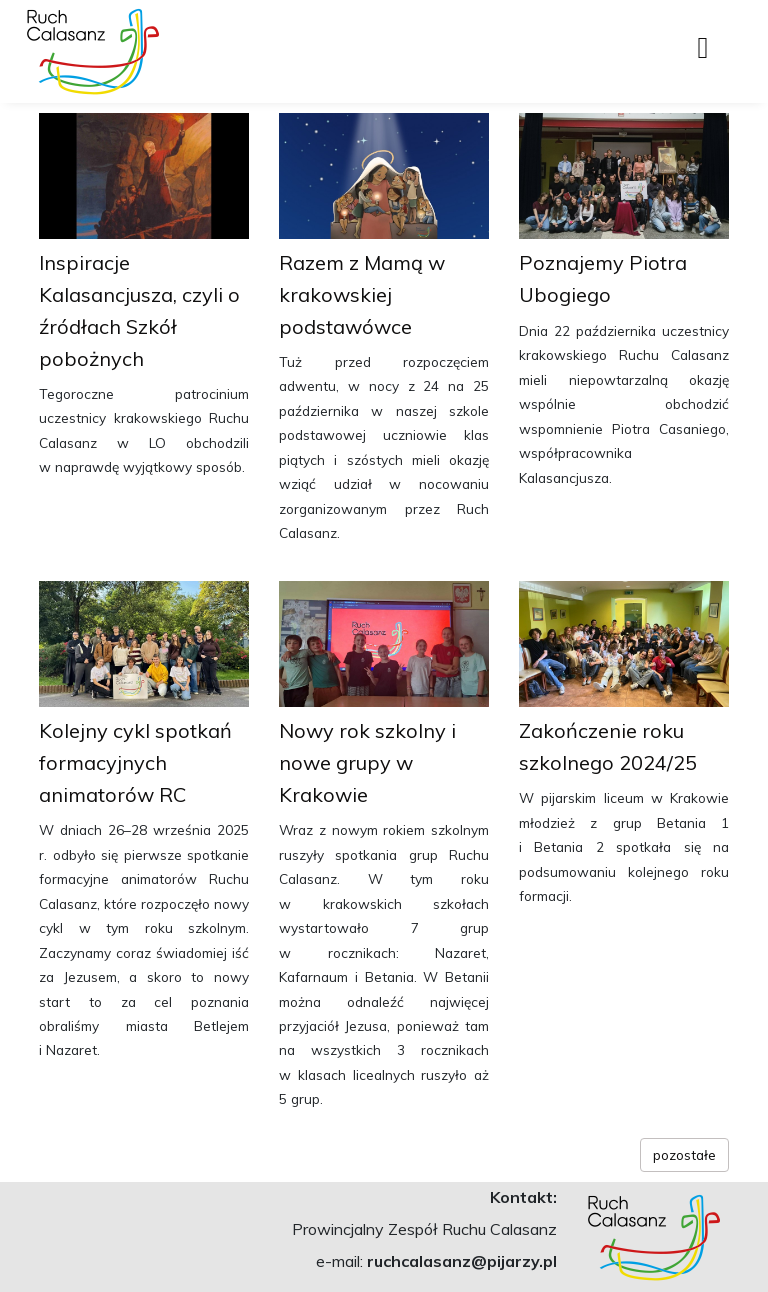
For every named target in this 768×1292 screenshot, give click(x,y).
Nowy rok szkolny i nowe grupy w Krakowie (367, 762)
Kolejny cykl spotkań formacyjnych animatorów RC (135, 762)
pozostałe (684, 1154)
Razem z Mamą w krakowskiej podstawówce (362, 294)
